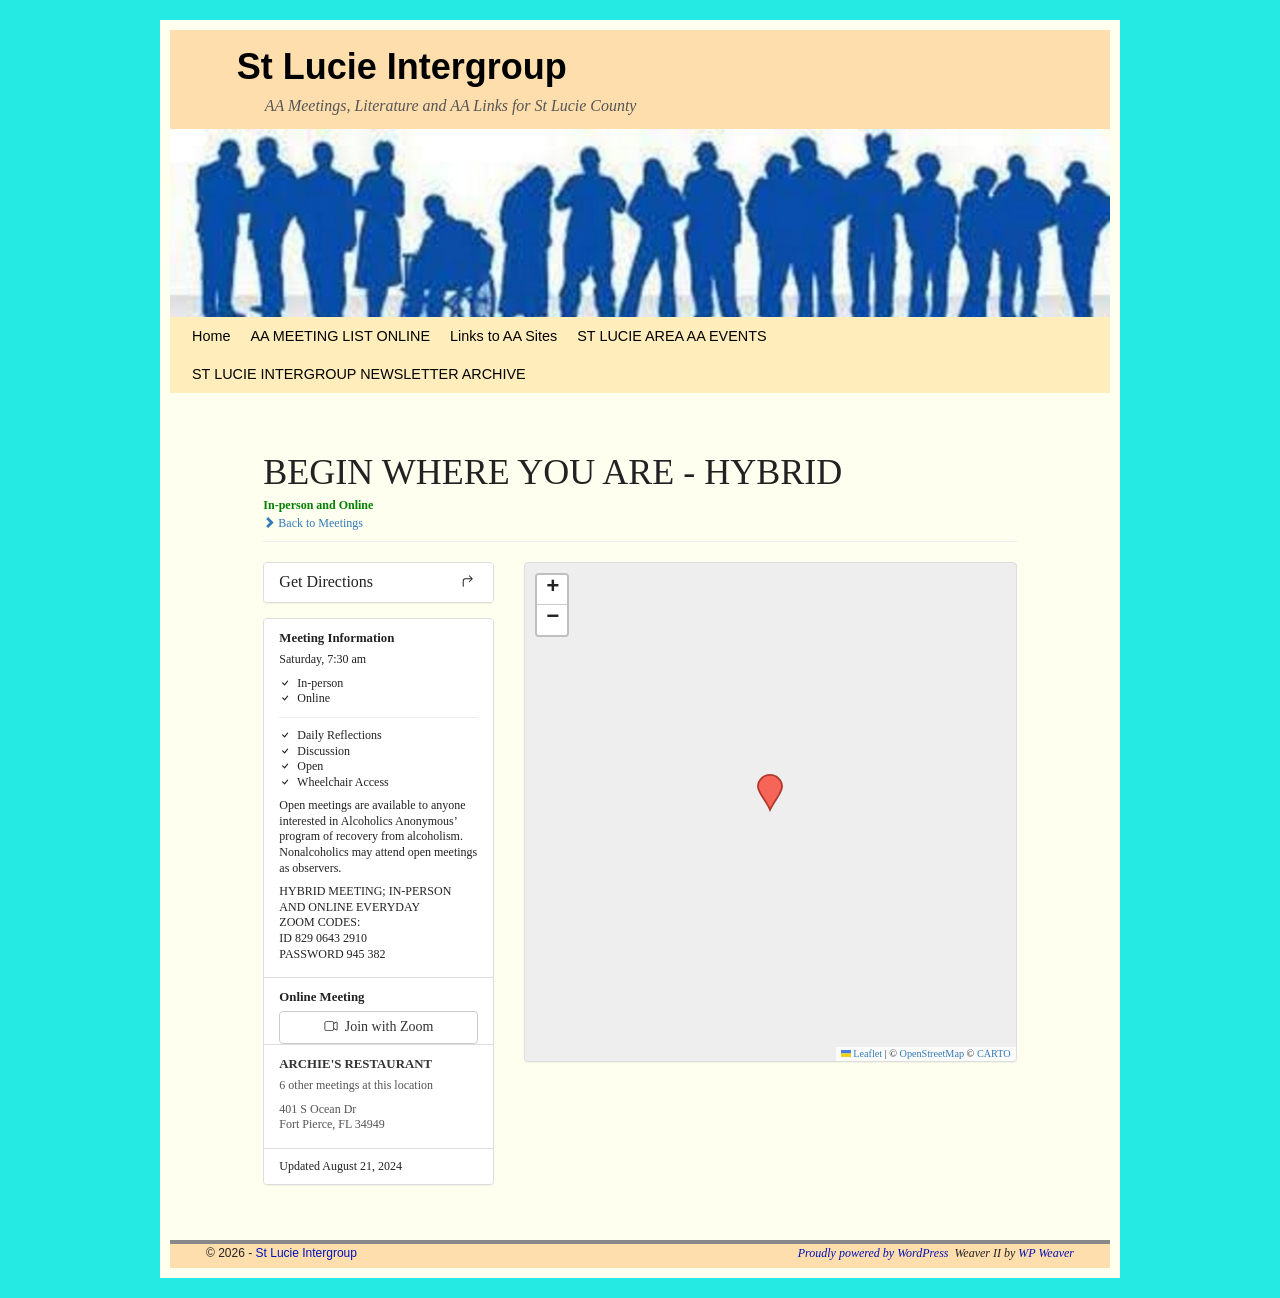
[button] (763, 780)
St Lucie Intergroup (402, 66)
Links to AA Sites (503, 336)
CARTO (994, 1053)
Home (211, 336)
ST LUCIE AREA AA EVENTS (671, 336)
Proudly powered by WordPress (873, 1253)
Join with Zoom (378, 1026)
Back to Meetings (313, 523)
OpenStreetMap (932, 1053)
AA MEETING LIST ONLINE (340, 336)
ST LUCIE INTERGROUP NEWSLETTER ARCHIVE (359, 374)
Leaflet (862, 1053)
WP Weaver (1046, 1253)
